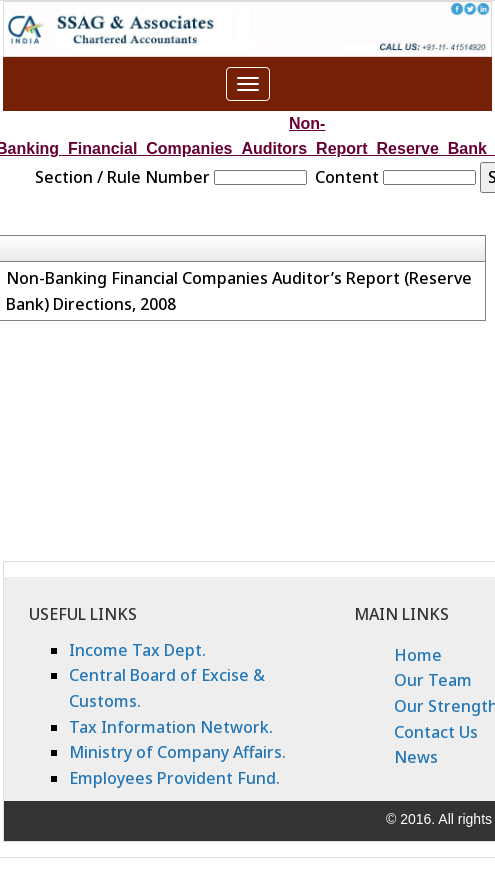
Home (418, 655)
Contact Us (436, 732)
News (416, 757)
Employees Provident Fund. (174, 778)
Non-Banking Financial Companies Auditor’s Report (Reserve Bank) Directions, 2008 (239, 291)
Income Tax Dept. (137, 650)
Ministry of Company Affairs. (177, 752)
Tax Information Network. (171, 727)
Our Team (433, 680)
